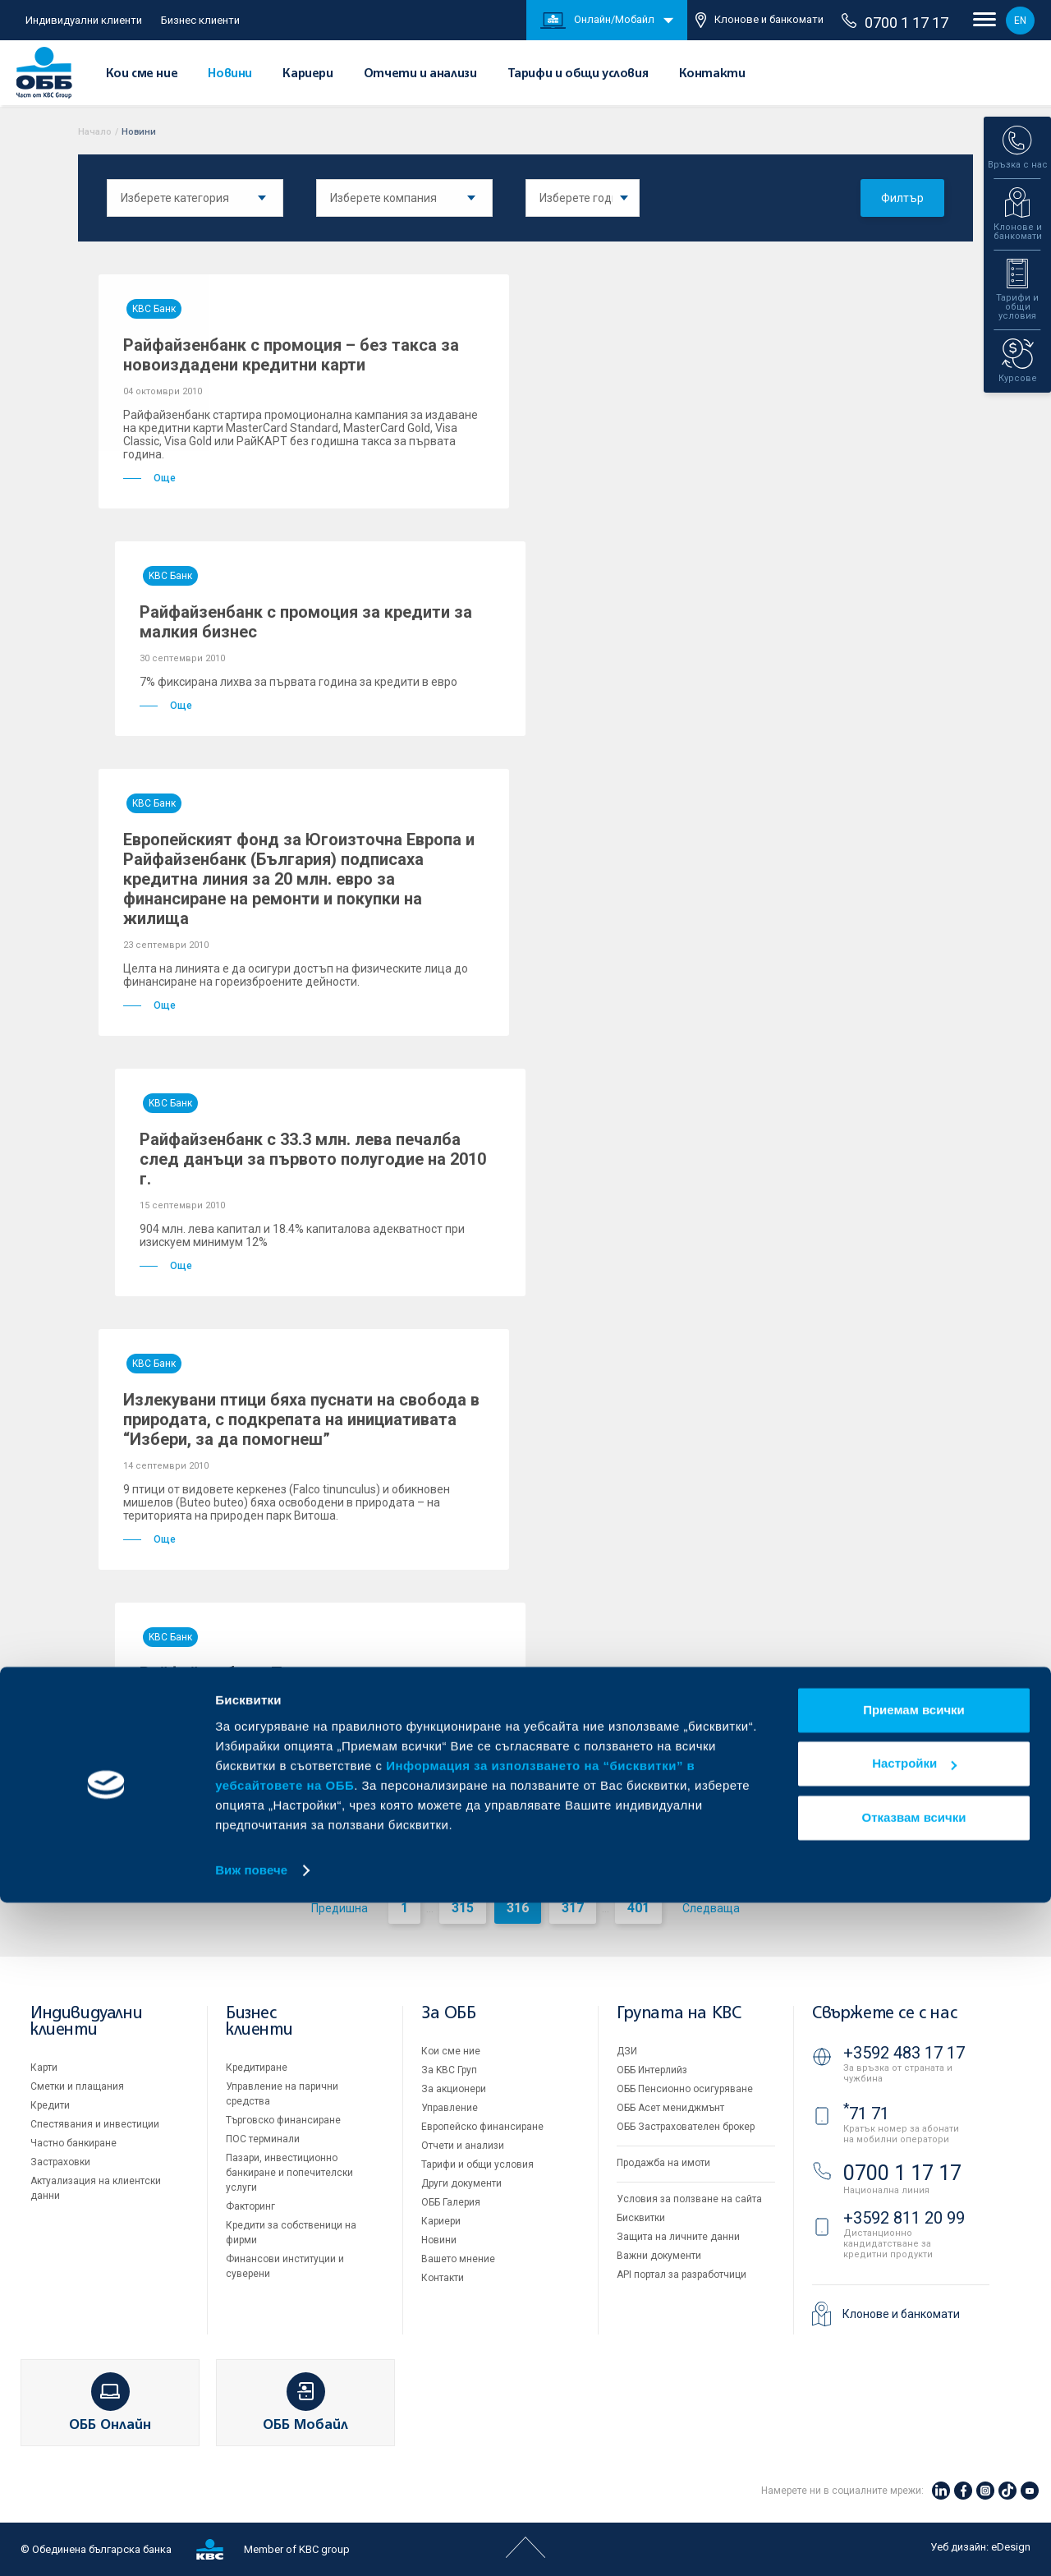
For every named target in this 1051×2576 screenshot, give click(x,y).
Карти (43, 2067)
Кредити (50, 2105)
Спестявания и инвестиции (94, 2124)
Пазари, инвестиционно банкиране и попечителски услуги (289, 2172)
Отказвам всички (914, 2491)
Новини (230, 74)
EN (1020, 20)
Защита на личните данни (678, 2236)
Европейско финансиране (482, 2126)
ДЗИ (627, 2051)
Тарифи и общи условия (578, 74)
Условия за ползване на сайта (689, 2199)
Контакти (712, 74)
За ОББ (448, 2014)
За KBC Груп (449, 2070)
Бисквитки (641, 2218)
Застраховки (60, 2162)
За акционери (453, 2089)
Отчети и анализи (420, 74)
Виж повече (251, 2544)
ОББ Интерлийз (652, 2070)
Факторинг (250, 2206)
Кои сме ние (142, 74)
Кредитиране (256, 2067)
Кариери (307, 74)
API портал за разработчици (681, 2274)
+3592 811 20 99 (904, 2218)
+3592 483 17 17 (904, 2053)
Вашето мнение (458, 2259)
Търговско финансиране (283, 2120)
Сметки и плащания (77, 2086)
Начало (95, 131)
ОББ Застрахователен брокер (686, 2126)
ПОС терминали (263, 2139)
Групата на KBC (679, 2014)
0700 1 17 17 (895, 22)
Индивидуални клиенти (83, 20)
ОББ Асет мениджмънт (670, 2108)
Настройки (914, 2437)
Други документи (461, 2183)
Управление (449, 2108)
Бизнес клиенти (200, 20)
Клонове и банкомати (759, 20)
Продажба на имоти (663, 2163)
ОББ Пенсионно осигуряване (685, 2089)
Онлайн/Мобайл (597, 20)
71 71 (866, 2113)
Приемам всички (914, 2383)
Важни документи (659, 2255)
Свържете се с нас (884, 2014)
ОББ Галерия (450, 2202)
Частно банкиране (73, 2143)
